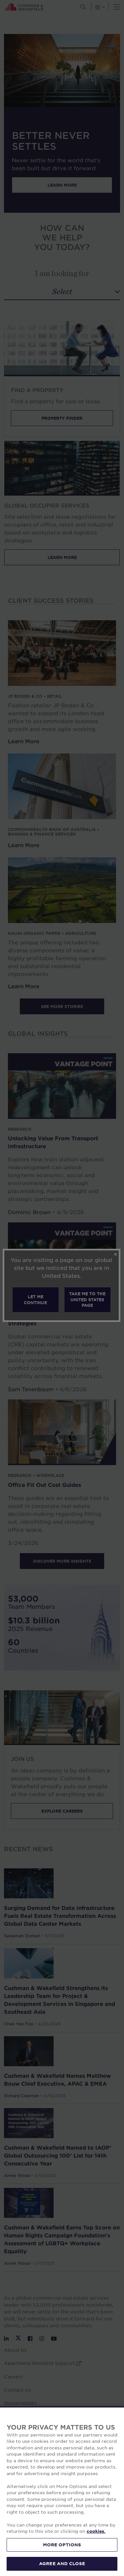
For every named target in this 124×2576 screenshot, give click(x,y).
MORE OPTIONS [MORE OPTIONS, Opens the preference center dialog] (62, 2544)
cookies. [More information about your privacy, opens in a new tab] (96, 2531)
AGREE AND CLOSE (62, 2563)
